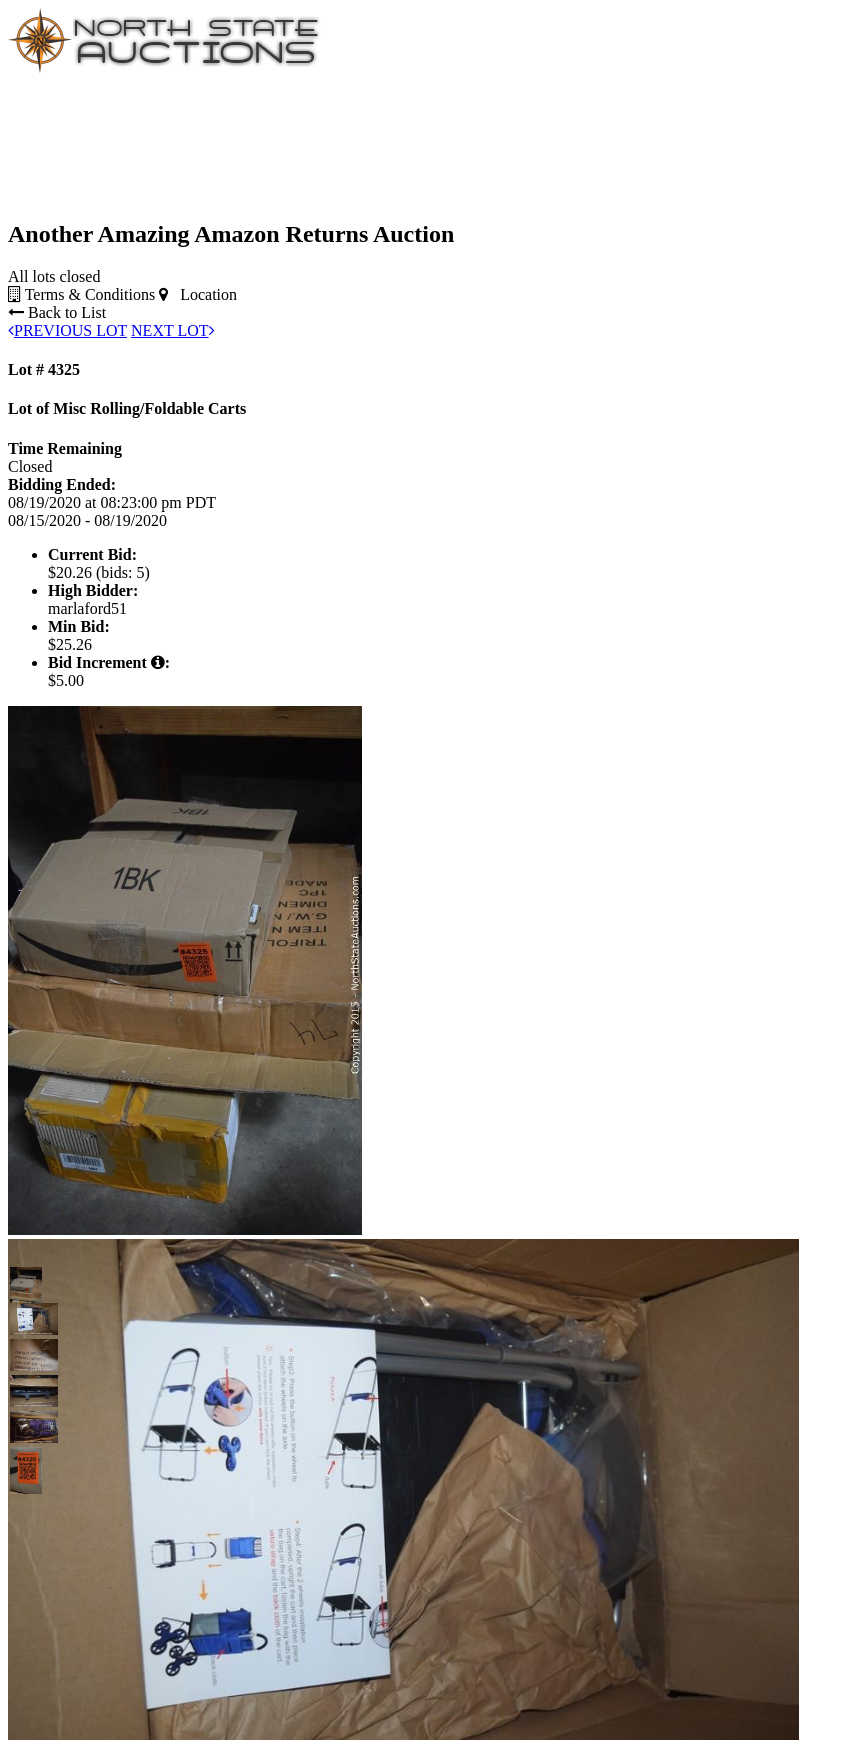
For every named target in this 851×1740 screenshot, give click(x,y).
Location (198, 294)
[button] (26, 1283)
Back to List (57, 312)
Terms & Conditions (81, 294)
